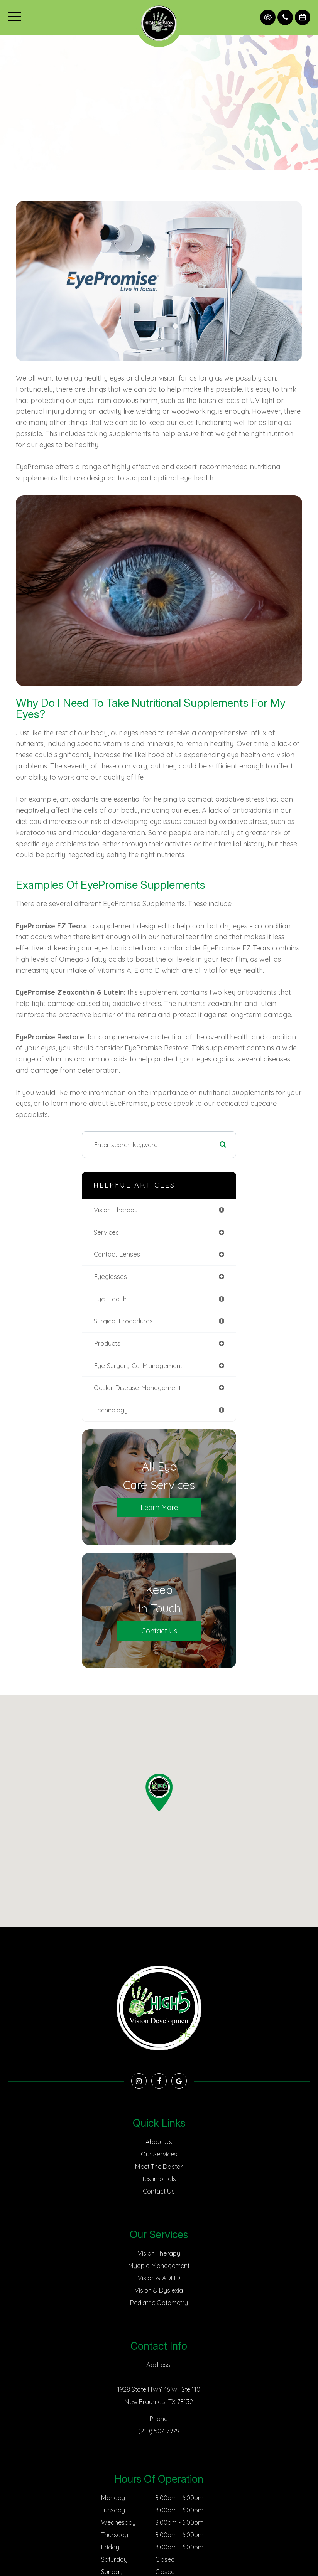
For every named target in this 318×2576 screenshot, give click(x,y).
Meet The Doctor (159, 2166)
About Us (158, 2142)
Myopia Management (158, 2265)
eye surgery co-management (138, 1365)
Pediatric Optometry (159, 2302)
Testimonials (159, 2179)
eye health (110, 1299)
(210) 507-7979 (158, 2431)
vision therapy (116, 1210)
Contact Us (159, 1630)
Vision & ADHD (159, 2278)
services (106, 1232)
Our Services (159, 2154)
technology (111, 1410)
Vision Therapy (159, 2253)
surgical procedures (123, 1321)
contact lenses (117, 1254)
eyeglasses (110, 1276)
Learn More (159, 1507)
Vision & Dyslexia (159, 2290)
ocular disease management (137, 1387)
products (107, 1343)
